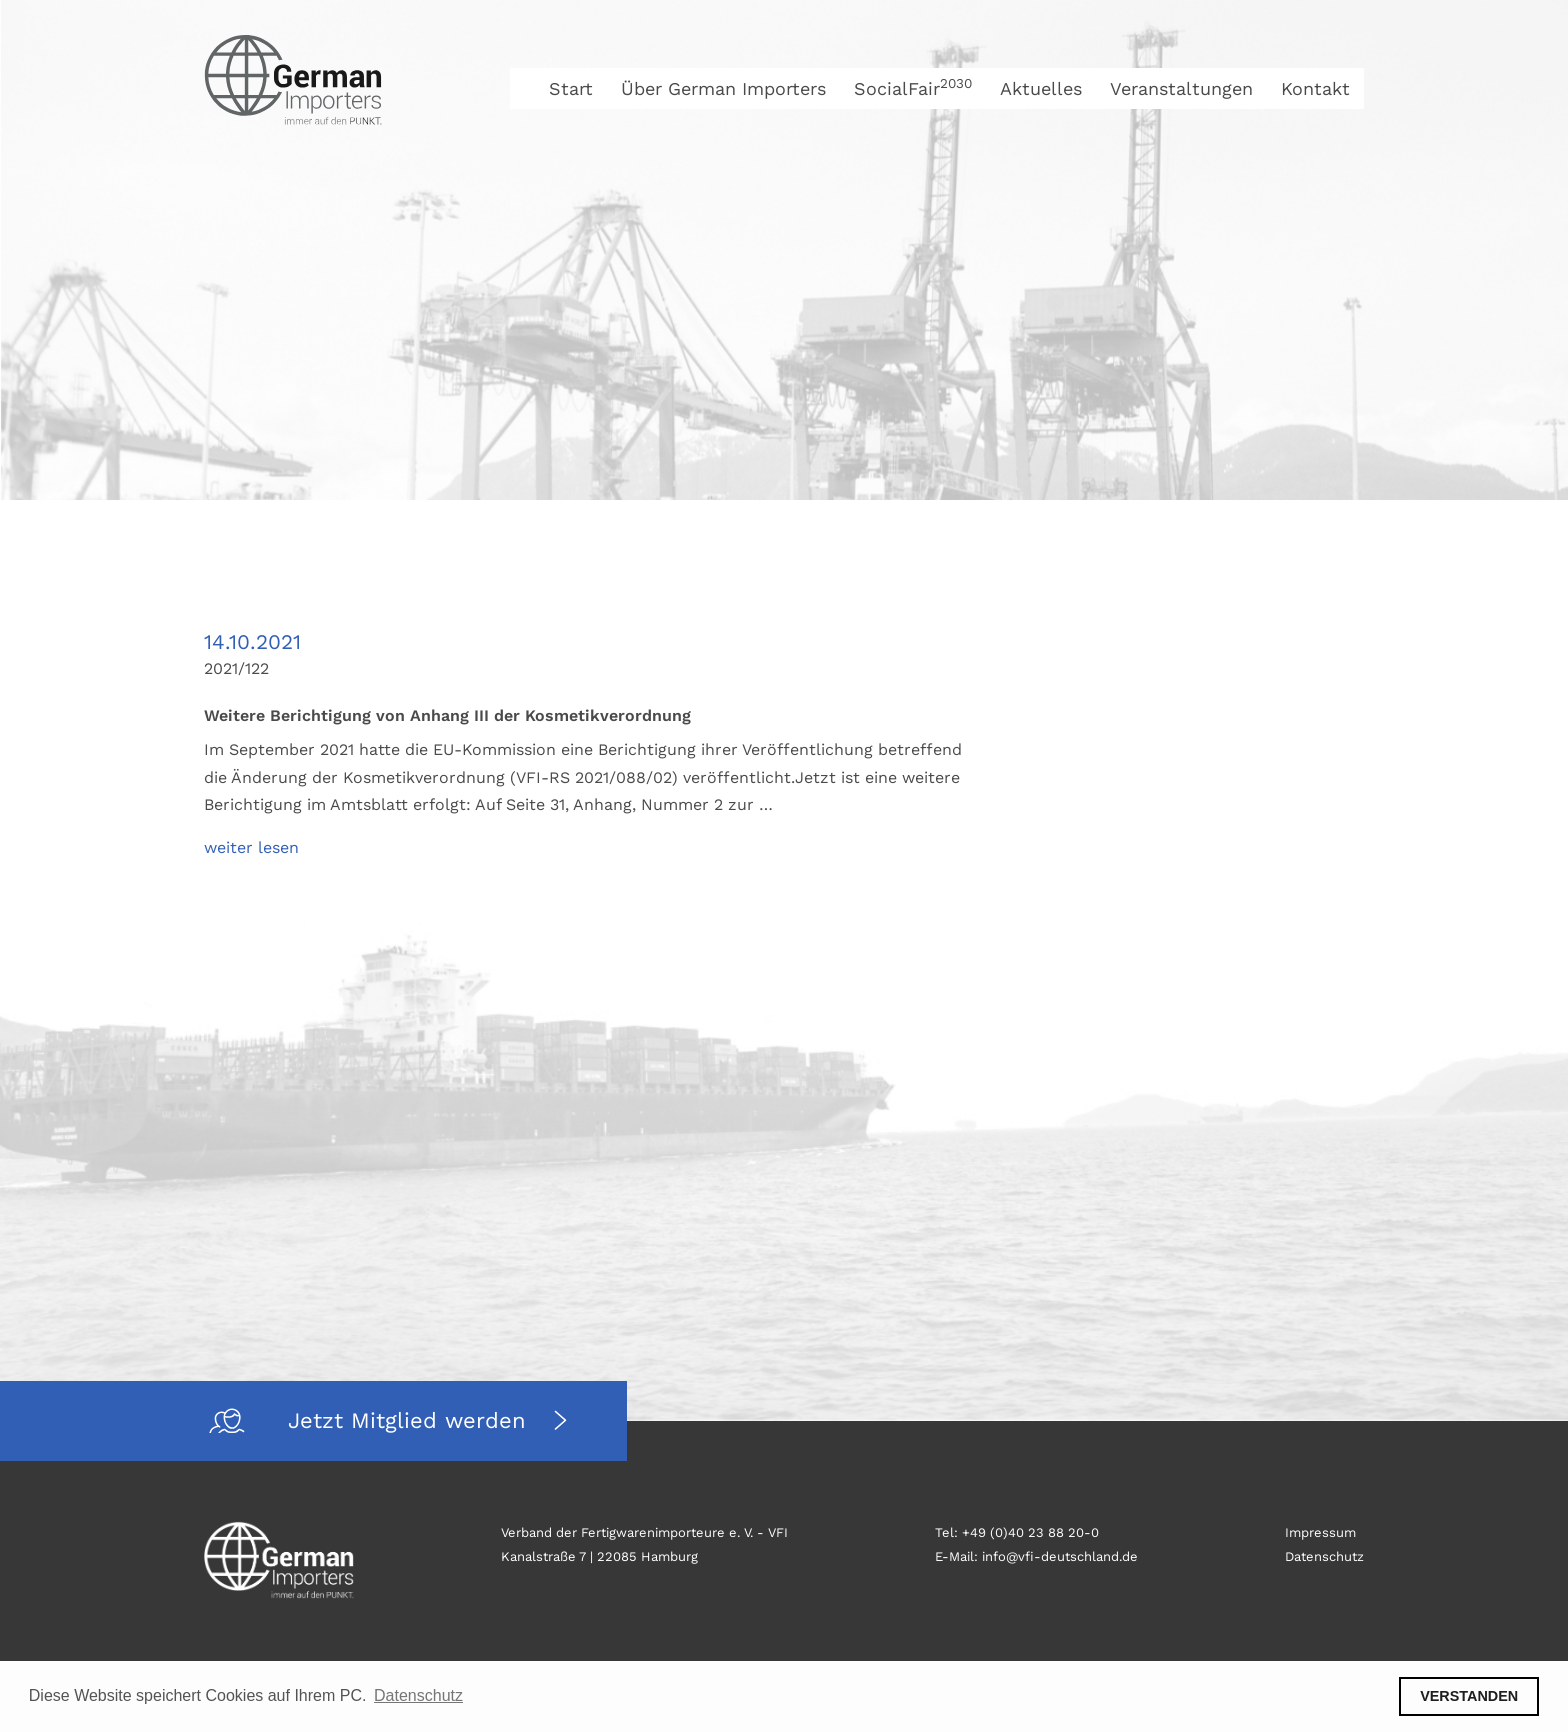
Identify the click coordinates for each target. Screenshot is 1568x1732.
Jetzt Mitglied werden (411, 1420)
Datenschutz (1324, 1556)
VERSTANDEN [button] (1469, 1696)
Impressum (1320, 1532)
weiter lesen (251, 847)
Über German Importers (723, 88)
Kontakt (1315, 88)
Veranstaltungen (1181, 88)
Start (571, 88)
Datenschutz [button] (418, 1695)
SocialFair (913, 88)
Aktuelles (1041, 88)
